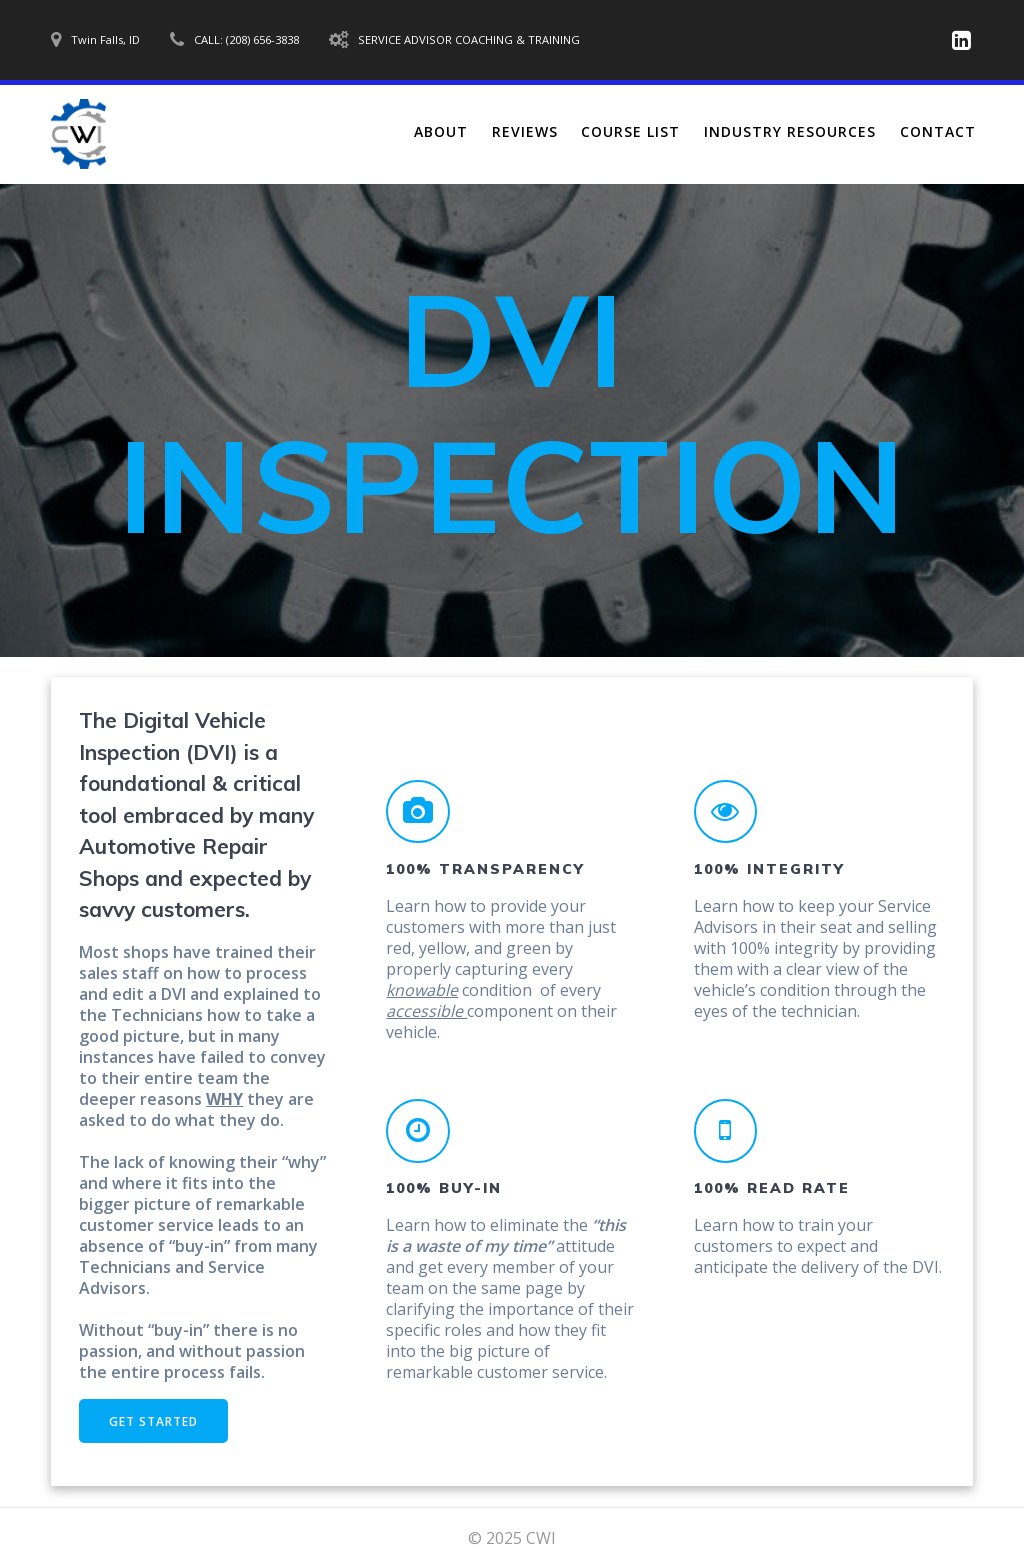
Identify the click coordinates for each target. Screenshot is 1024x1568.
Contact (938, 131)
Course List (630, 131)
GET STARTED (153, 1421)
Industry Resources (790, 131)
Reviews (525, 131)
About (441, 131)
